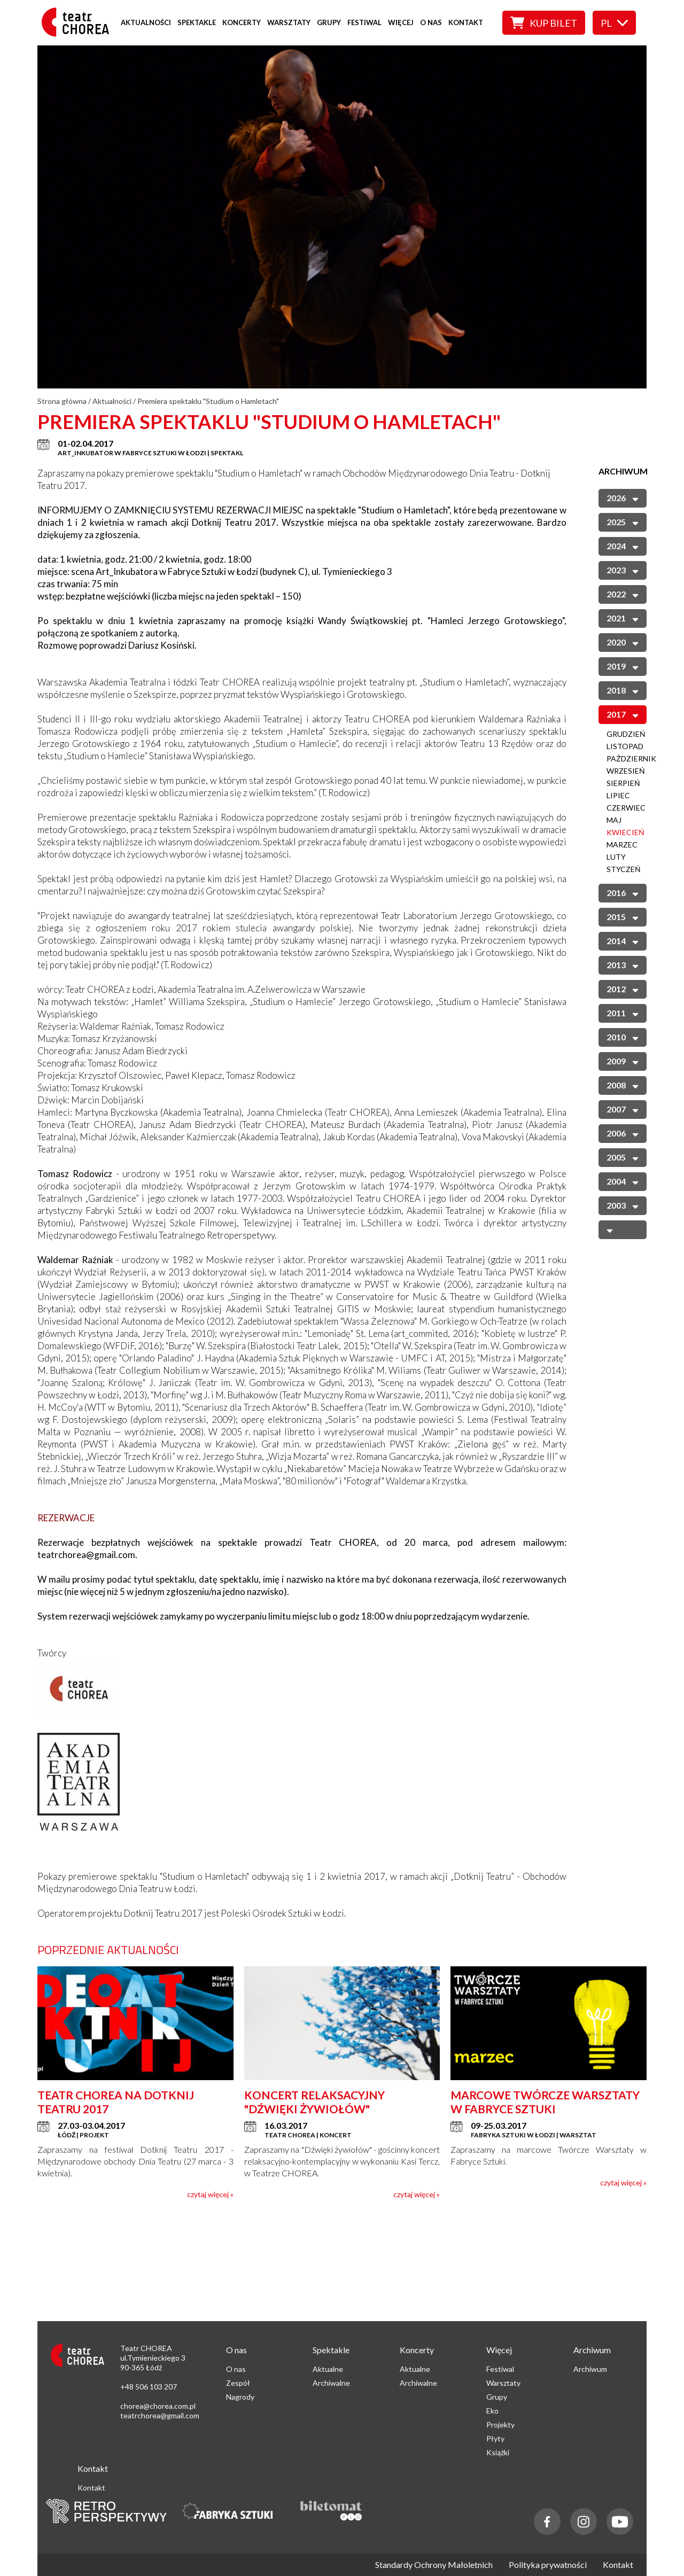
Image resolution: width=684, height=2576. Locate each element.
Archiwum (590, 2368)
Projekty (500, 2424)
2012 (623, 988)
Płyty (495, 2438)
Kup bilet (543, 23)
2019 (623, 666)
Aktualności (146, 22)
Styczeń (624, 869)
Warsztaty (288, 22)
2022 (623, 594)
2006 (623, 1133)
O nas (431, 22)
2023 (623, 569)
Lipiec (618, 795)
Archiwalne (331, 2382)
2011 (623, 1012)
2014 (623, 940)
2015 (623, 916)
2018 (623, 690)
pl (614, 23)
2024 (623, 545)
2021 (623, 618)
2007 (623, 1109)
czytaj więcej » (210, 2194)
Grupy (329, 22)
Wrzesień (626, 770)
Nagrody (240, 2396)
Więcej (401, 22)
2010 (623, 1036)
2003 (623, 1205)
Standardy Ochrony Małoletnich (434, 2565)
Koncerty (241, 22)
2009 (623, 1061)
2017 (623, 714)
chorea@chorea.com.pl (158, 2405)
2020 (623, 642)
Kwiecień (625, 832)
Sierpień (623, 783)
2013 (623, 964)
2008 (623, 1085)
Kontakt (465, 22)
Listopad (625, 746)
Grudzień (626, 733)
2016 (623, 892)
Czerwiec (626, 807)
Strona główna (62, 401)
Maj (614, 819)
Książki (497, 2452)
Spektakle (196, 22)
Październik (631, 758)
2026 (623, 497)
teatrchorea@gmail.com (159, 2415)
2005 (623, 1157)
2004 (623, 1181)
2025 (623, 521)
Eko (492, 2410)
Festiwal (364, 22)
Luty (616, 856)
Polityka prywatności (548, 2565)
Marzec (622, 844)
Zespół (238, 2382)
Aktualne (328, 2368)
